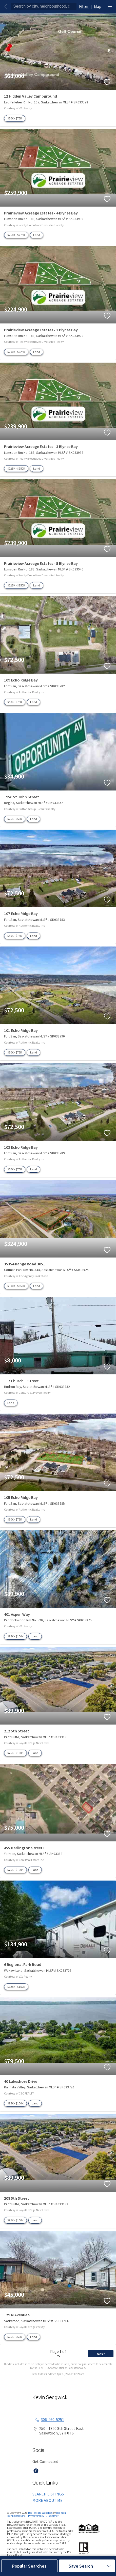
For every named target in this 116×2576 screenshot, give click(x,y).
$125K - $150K (16, 1987)
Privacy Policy (36, 2516)
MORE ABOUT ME (47, 2500)
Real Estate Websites (40, 2513)
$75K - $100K (15, 1636)
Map (97, 6)
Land (36, 235)
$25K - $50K (14, 819)
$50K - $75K (14, 118)
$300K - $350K (16, 1286)
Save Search (81, 2566)
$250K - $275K (16, 235)
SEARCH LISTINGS (48, 2493)
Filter (84, 6)
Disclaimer (52, 2516)
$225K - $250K (16, 468)
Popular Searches (29, 2566)
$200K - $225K (16, 352)
